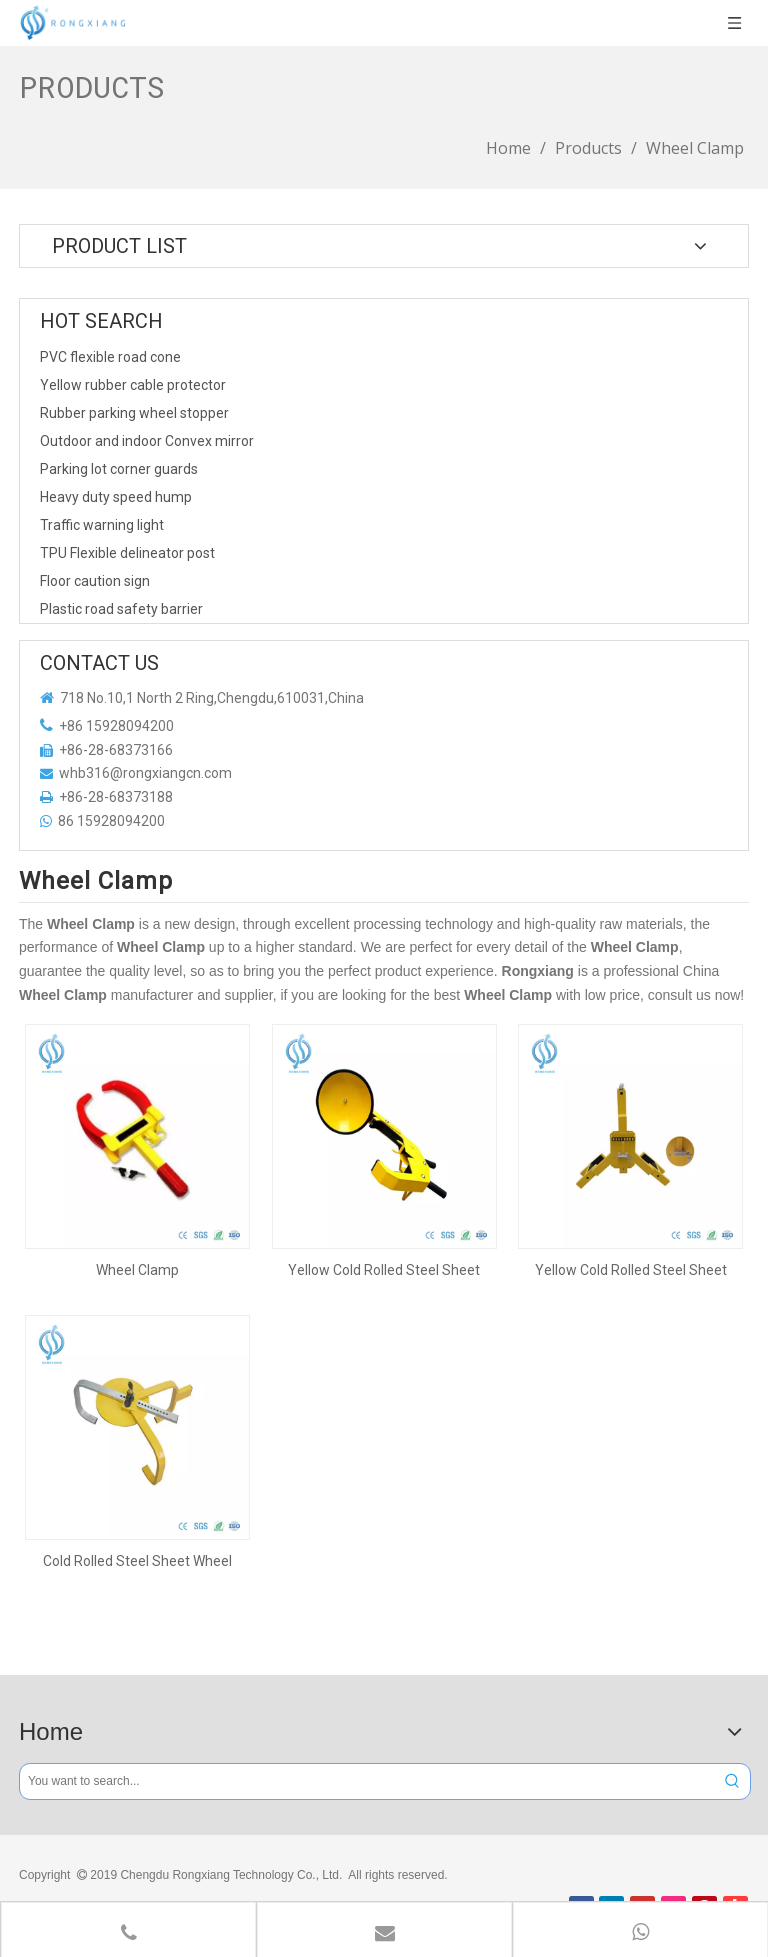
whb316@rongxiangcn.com (145, 773)
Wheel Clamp (137, 1270)
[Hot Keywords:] (732, 1781)
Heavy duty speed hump (116, 497)
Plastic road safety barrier (121, 609)
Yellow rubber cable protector (133, 385)
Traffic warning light (102, 525)
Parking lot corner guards (119, 469)
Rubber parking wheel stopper (134, 413)
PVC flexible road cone (110, 357)
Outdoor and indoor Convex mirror (147, 441)
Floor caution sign (95, 581)
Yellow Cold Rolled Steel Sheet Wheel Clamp (384, 1270)
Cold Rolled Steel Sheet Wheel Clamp (137, 1561)
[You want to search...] (367, 1781)
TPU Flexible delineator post (127, 553)
